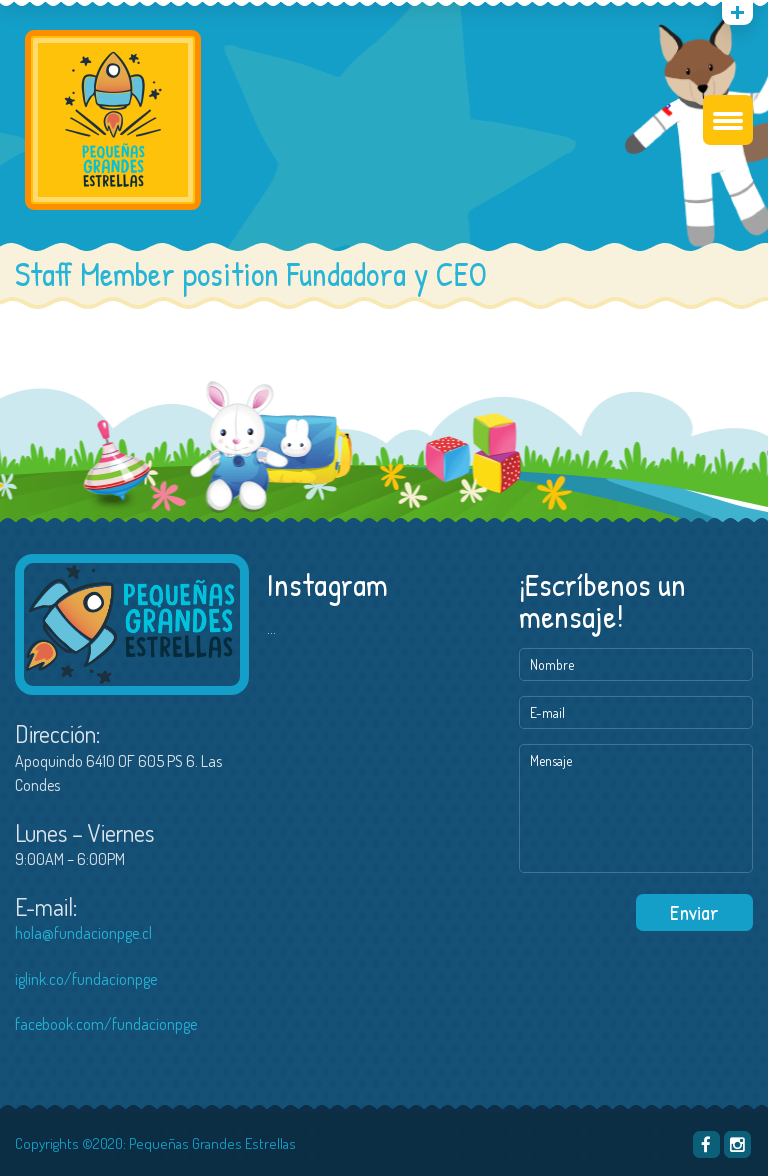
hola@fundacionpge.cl (83, 933)
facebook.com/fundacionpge (106, 1024)
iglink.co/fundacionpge (86, 979)
